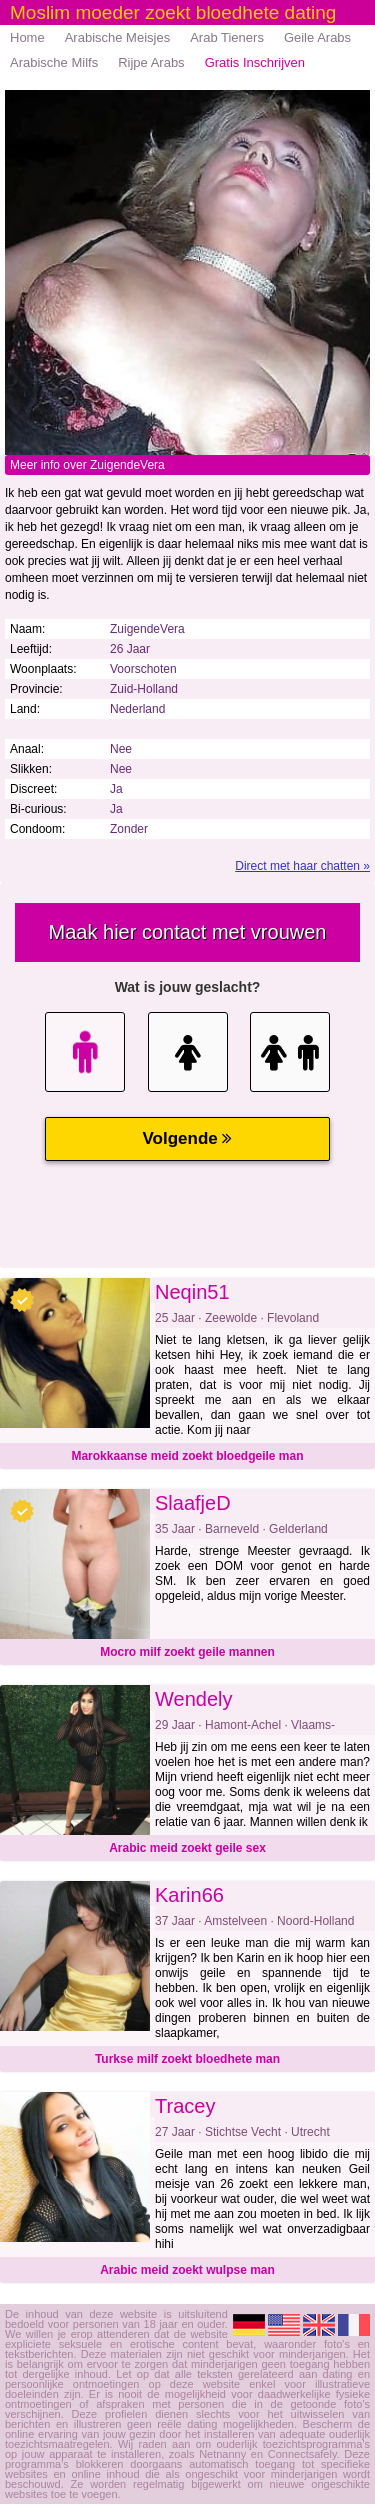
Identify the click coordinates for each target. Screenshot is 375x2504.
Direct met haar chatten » (302, 866)
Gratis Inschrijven (255, 62)
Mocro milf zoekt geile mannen (187, 1652)
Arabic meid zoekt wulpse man (187, 2270)
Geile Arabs (317, 37)
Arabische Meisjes (118, 37)
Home (27, 37)
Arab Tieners (227, 37)
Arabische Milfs (54, 62)
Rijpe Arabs (151, 62)
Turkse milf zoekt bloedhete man (187, 2059)
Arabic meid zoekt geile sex (187, 1848)
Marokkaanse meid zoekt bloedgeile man (187, 1456)
